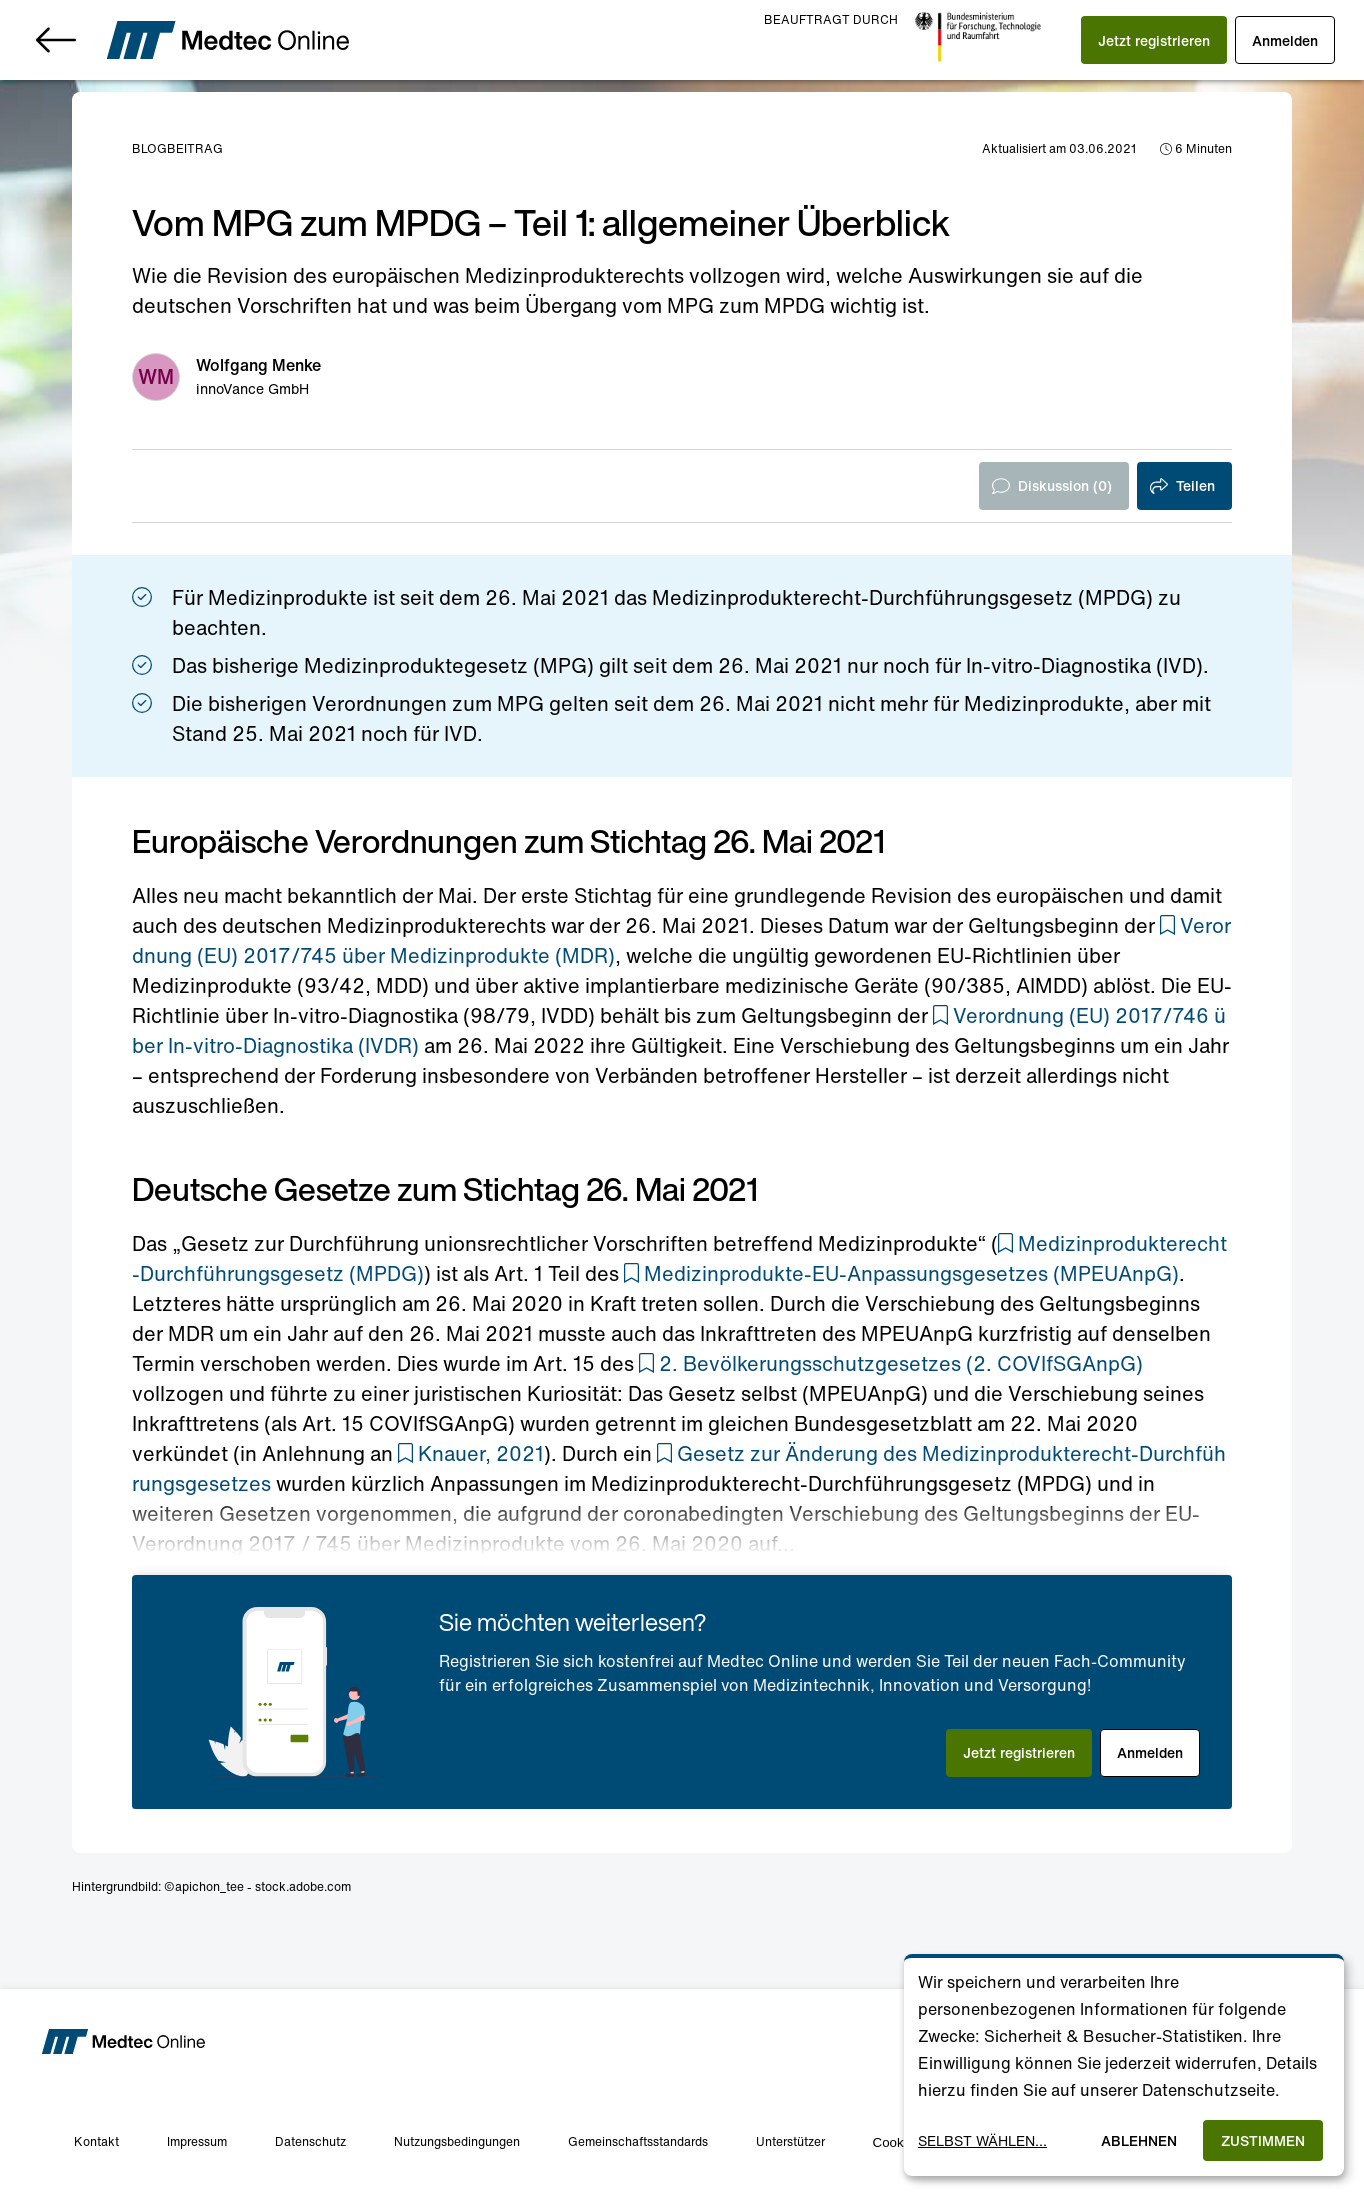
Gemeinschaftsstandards (638, 2141)
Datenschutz (310, 2141)
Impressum (197, 2141)
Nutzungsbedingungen (457, 2141)
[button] (1151, 40)
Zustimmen (1263, 2140)
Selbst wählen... (982, 2140)
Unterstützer (790, 2141)
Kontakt (96, 2141)
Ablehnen (1139, 2140)
